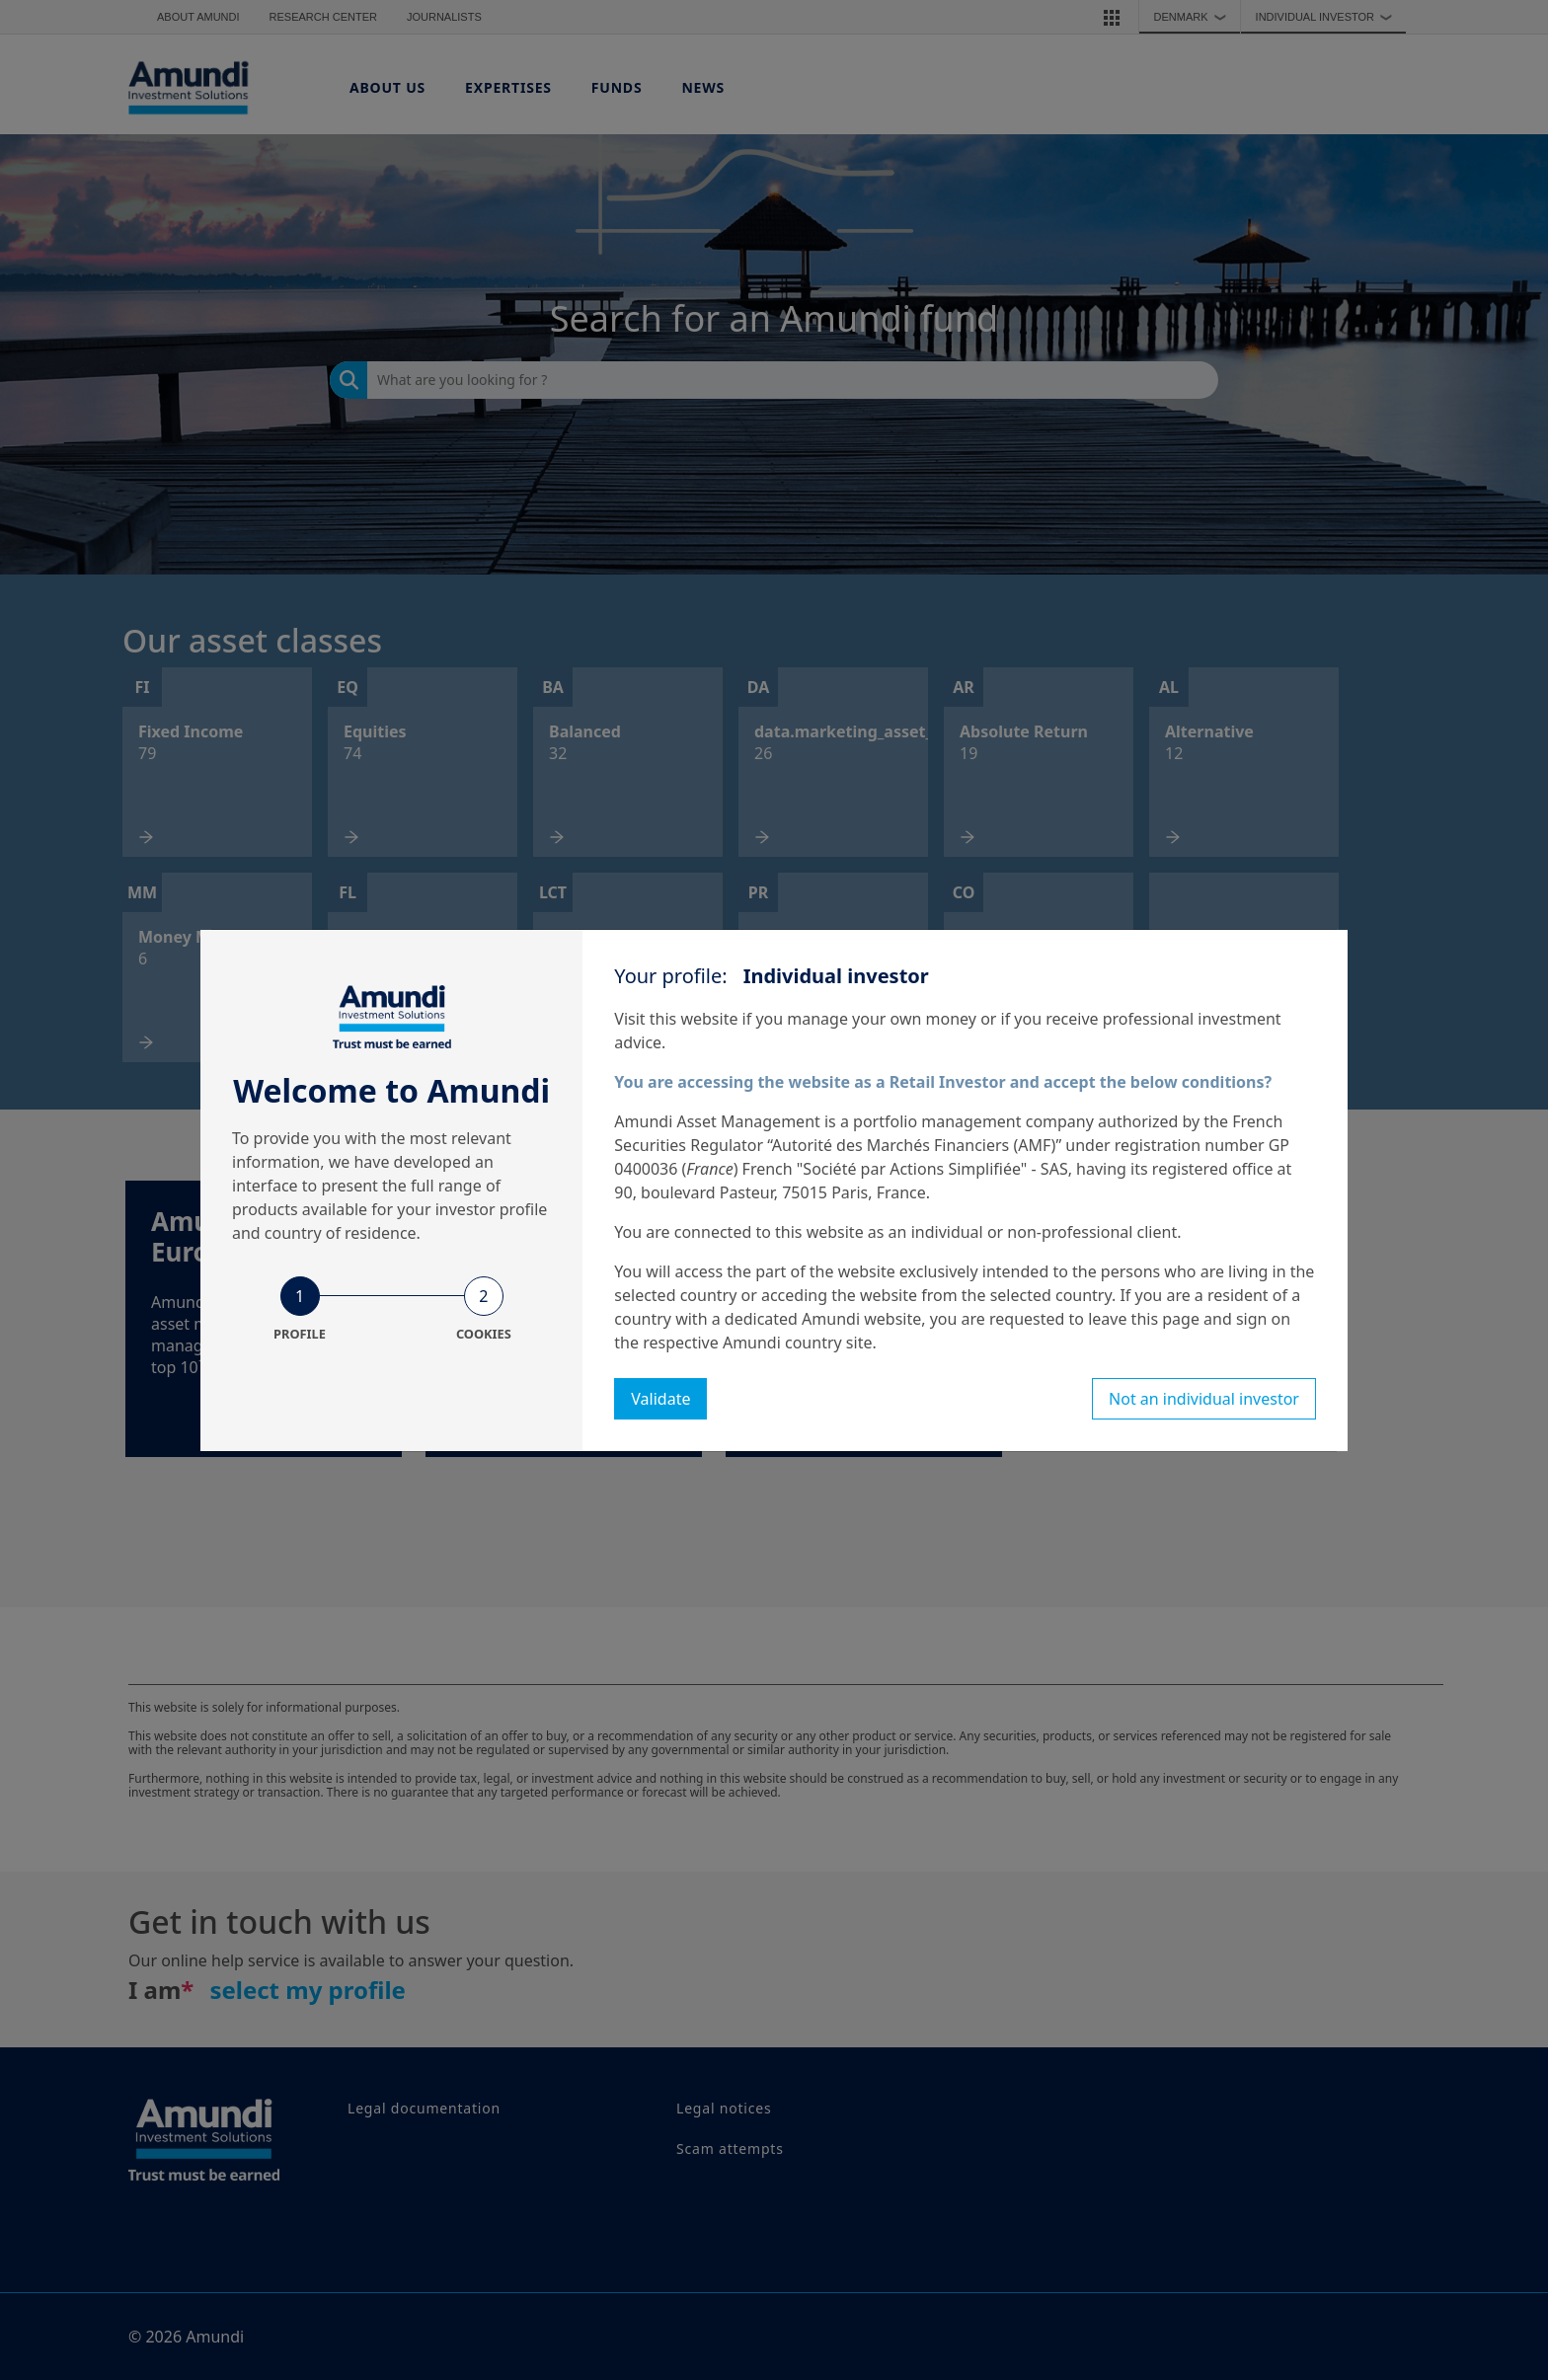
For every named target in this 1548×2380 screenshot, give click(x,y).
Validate (660, 1399)
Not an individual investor (1204, 1399)
